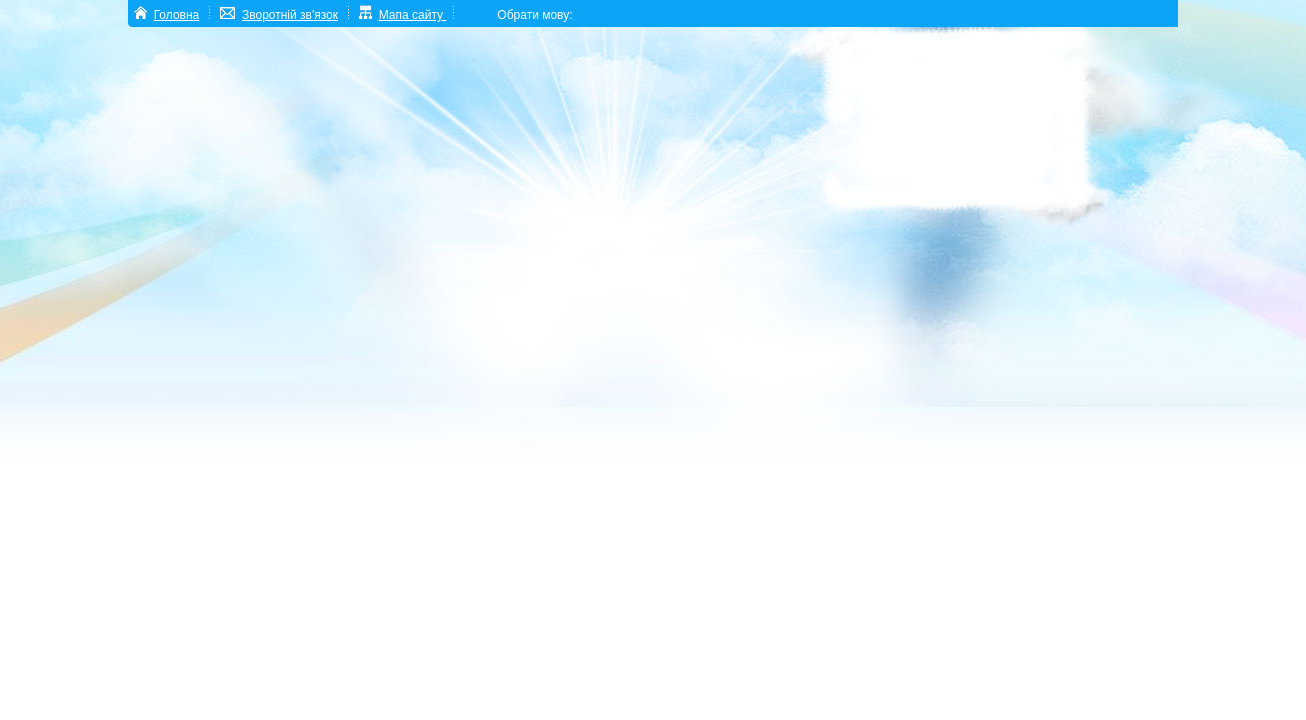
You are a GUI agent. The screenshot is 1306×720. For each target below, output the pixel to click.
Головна (177, 15)
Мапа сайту (413, 15)
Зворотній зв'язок (290, 15)
